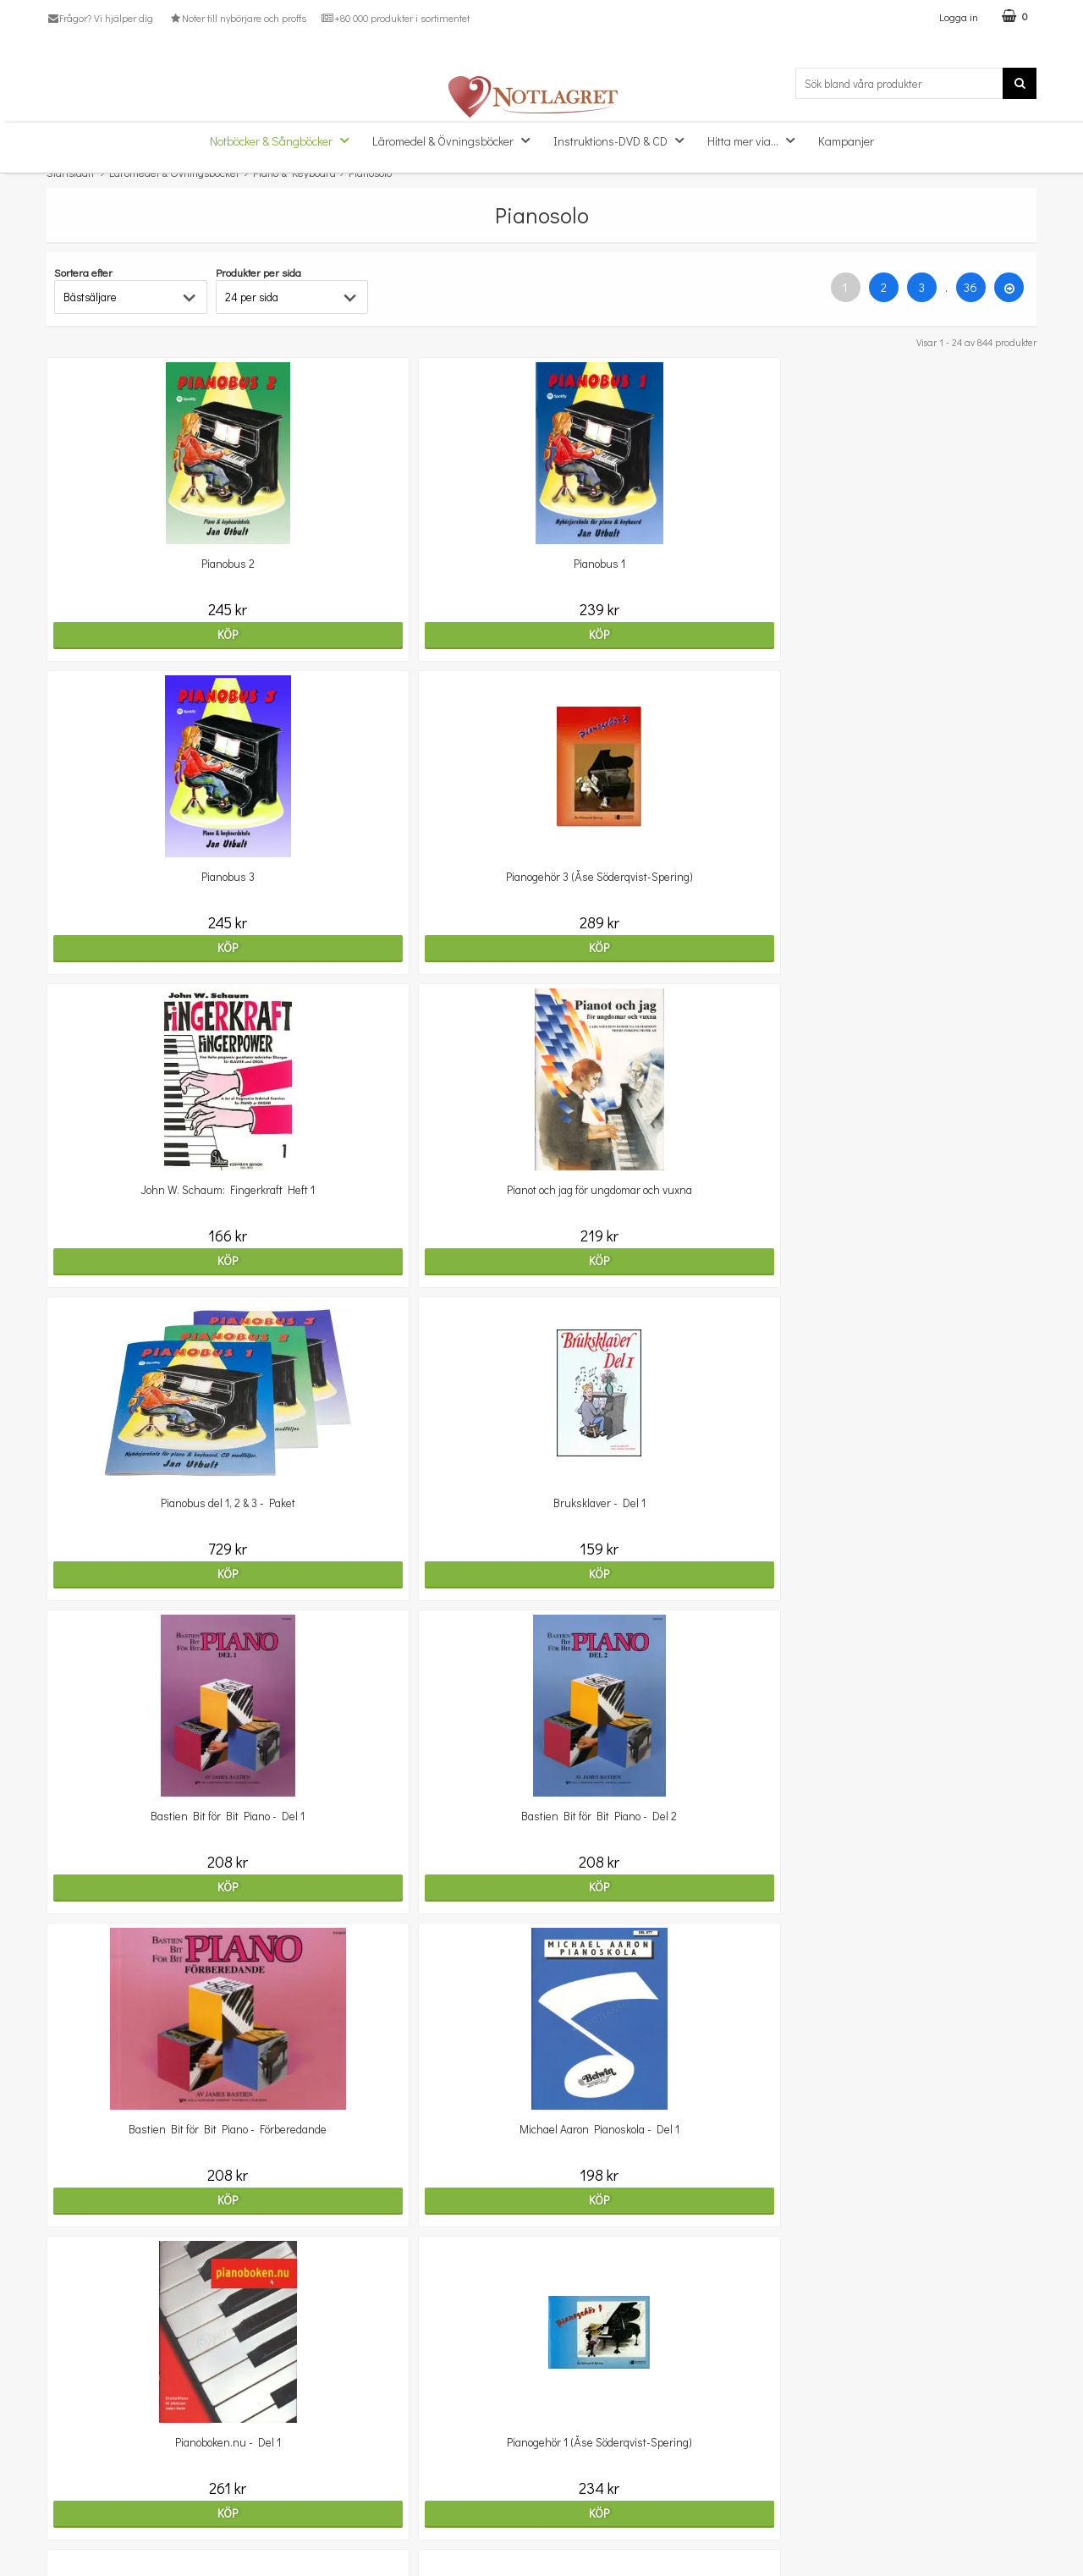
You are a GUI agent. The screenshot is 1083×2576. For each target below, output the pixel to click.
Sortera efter (83, 272)
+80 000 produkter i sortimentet (396, 18)
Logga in (958, 16)
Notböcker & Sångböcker (284, 140)
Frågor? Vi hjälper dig (100, 18)
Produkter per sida (258, 272)
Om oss (66, 2469)
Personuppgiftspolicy (99, 2521)
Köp (167, 634)
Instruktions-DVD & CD (623, 140)
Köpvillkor (71, 2495)
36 (970, 287)
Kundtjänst (74, 2444)
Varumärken (78, 2546)
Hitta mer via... (756, 140)
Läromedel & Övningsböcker (456, 140)
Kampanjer (846, 141)
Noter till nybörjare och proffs (236, 18)
